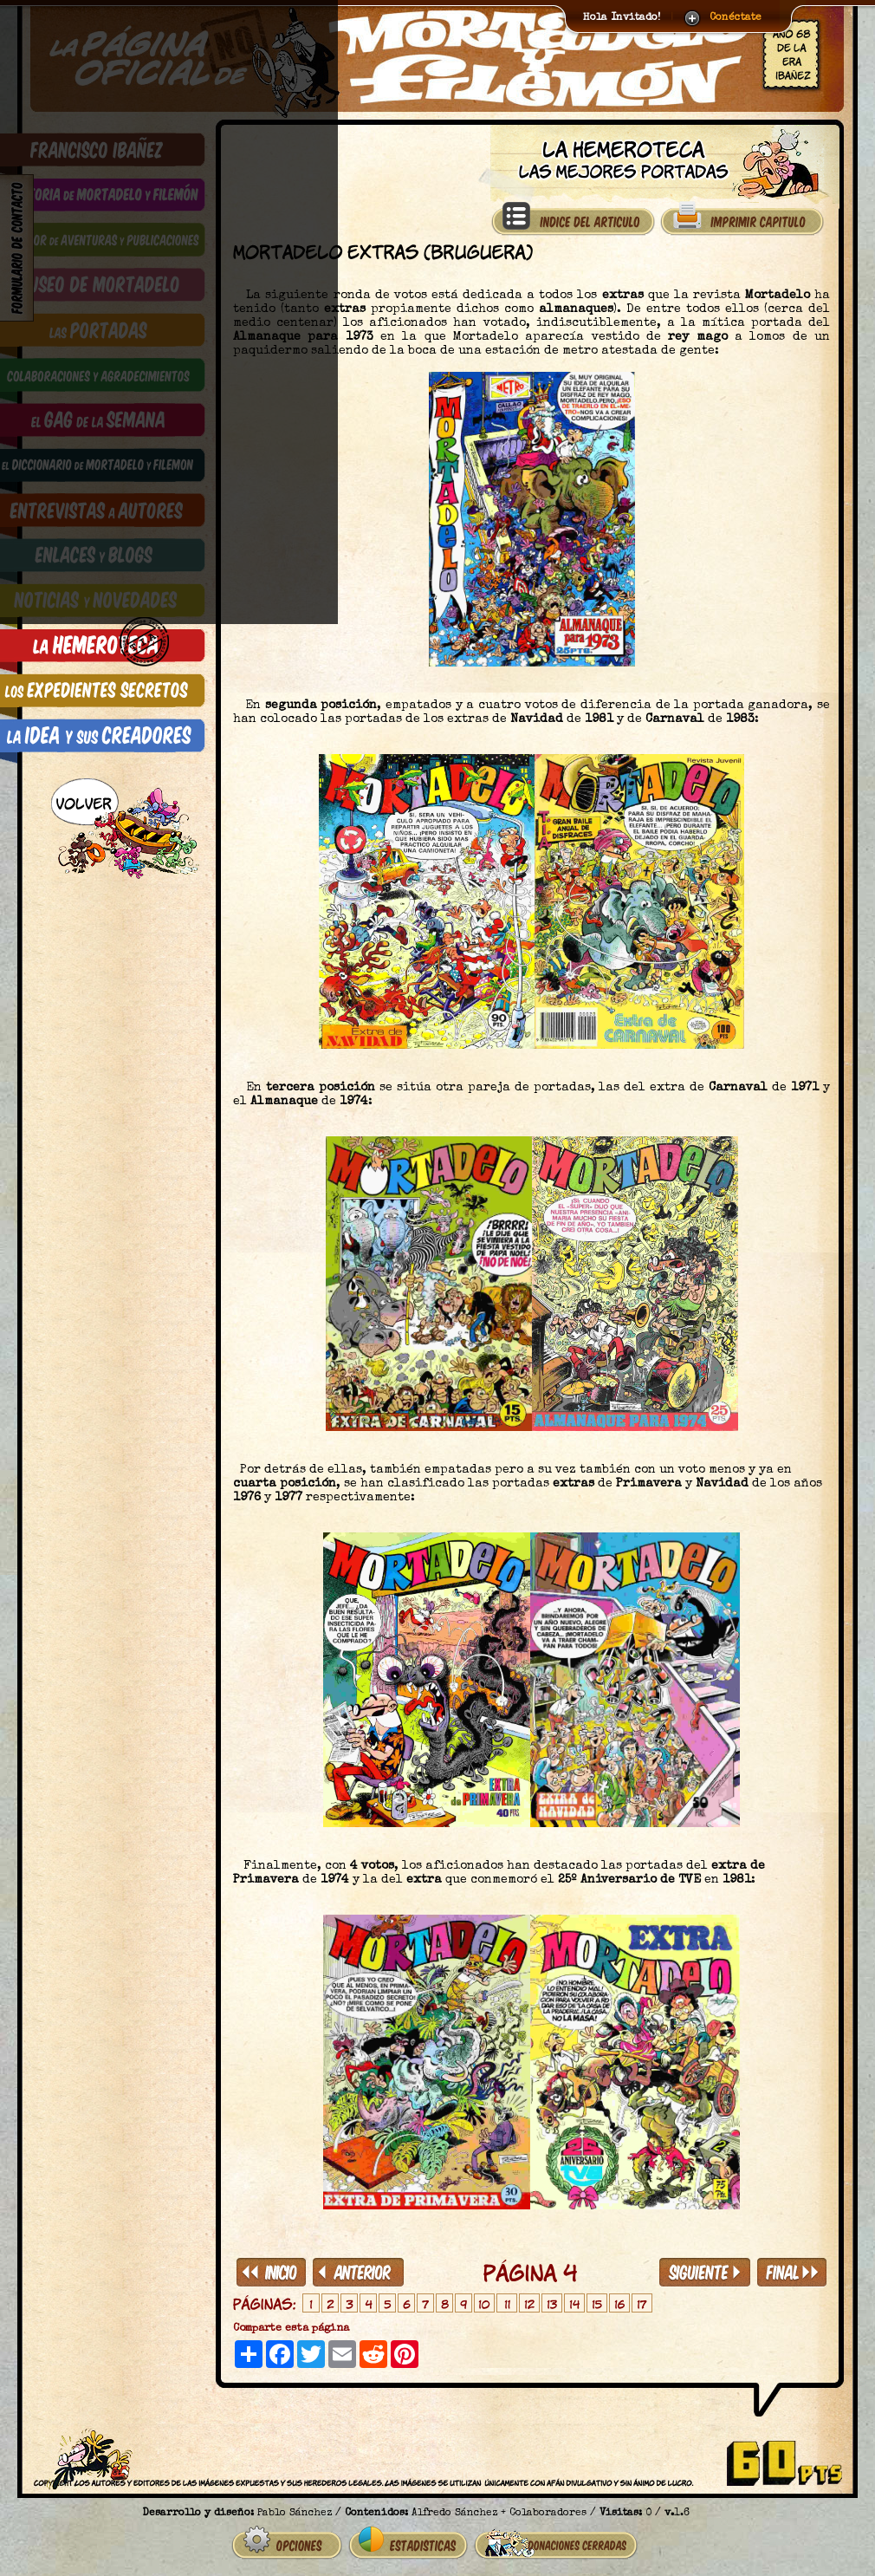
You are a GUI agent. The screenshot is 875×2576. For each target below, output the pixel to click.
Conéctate (736, 18)
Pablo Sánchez (294, 2506)
